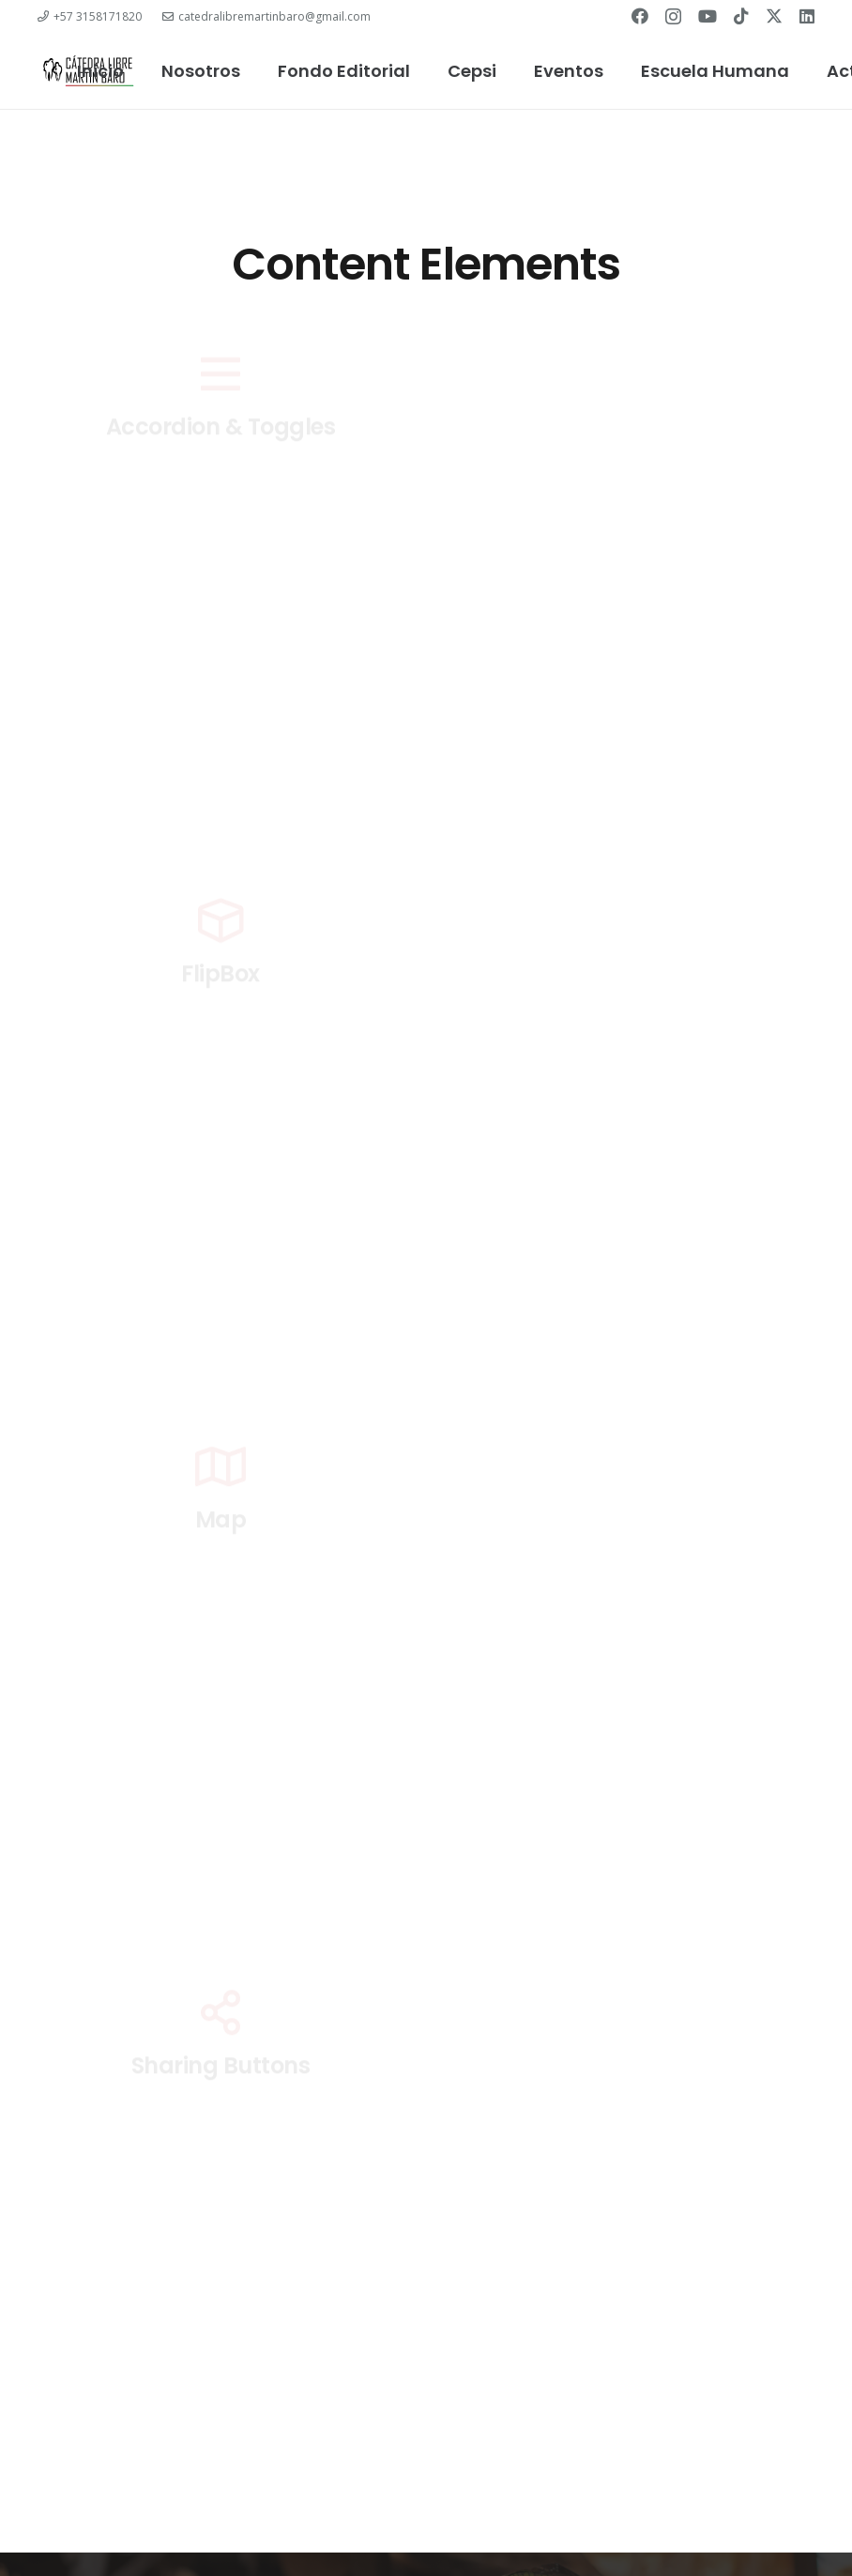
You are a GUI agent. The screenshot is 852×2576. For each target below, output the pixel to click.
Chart (220, 766)
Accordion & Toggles (221, 495)
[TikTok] (741, 16)
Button (220, 632)
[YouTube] (707, 16)
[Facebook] (639, 16)
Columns (631, 763)
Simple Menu (631, 2077)
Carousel (631, 632)
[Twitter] (774, 16)
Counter (631, 875)
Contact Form (220, 891)
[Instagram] (673, 17)
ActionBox (632, 495)
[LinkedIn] (806, 16)
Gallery (631, 984)
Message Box (632, 1530)
